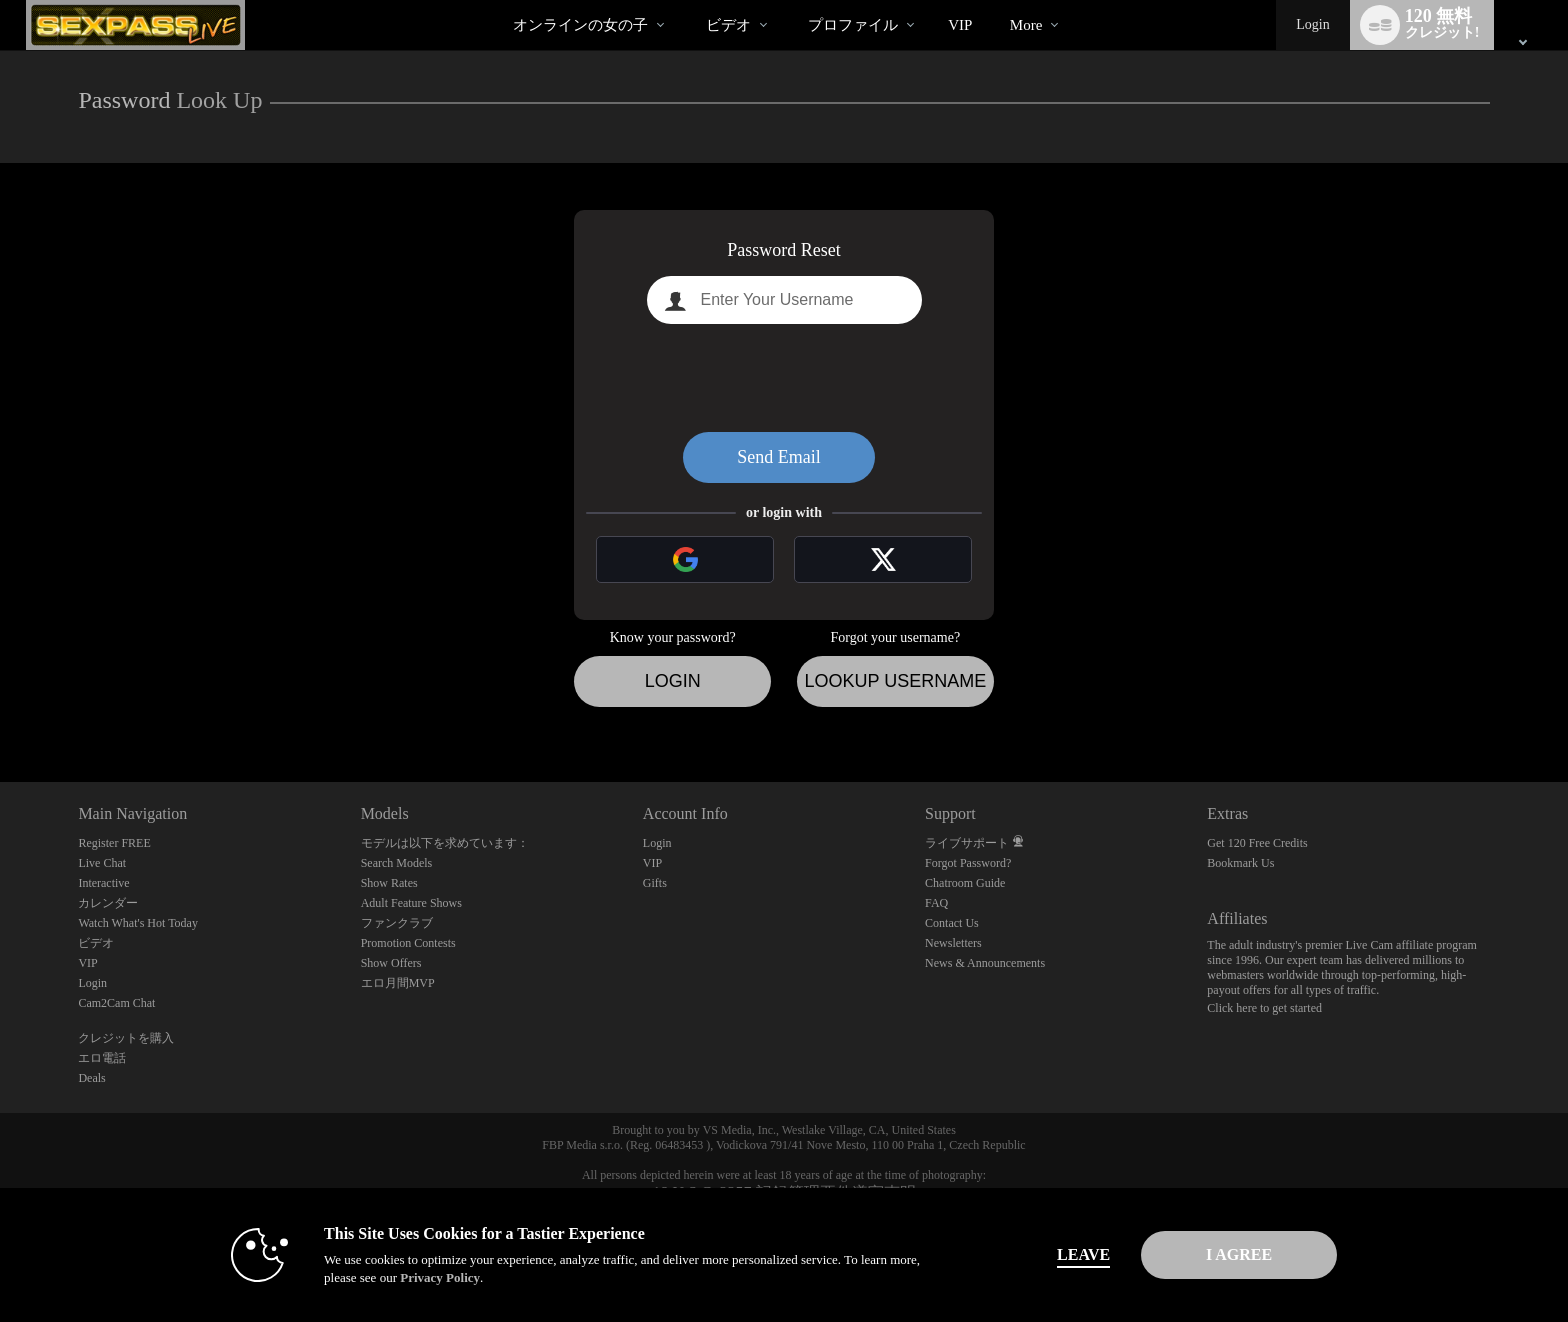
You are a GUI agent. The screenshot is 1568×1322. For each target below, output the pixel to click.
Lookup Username (895, 681)
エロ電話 (102, 1058)
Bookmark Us (1240, 863)
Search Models (397, 863)
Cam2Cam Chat (116, 1003)
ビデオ (728, 25)
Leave (1063, 1254)
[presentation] (784, 378)
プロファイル (853, 25)
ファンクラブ (397, 923)
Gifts (655, 883)
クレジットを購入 (126, 1038)
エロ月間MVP (398, 983)
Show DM (0, 707)
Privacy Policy (420, 1277)
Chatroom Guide (965, 883)
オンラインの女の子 (580, 25)
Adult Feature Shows (411, 903)
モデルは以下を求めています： (445, 843)
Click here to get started (1264, 1008)
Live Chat (102, 863)
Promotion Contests (408, 943)
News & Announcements (985, 963)
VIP (960, 25)
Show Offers (391, 963)
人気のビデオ (688, 0)
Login (1312, 24)
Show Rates (389, 883)
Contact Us (952, 923)
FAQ (936, 903)
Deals (91, 1078)
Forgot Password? (968, 863)
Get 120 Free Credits (1257, 843)
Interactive (103, 883)
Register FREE (114, 843)
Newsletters (953, 943)
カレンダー (108, 903)
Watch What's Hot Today (138, 923)
